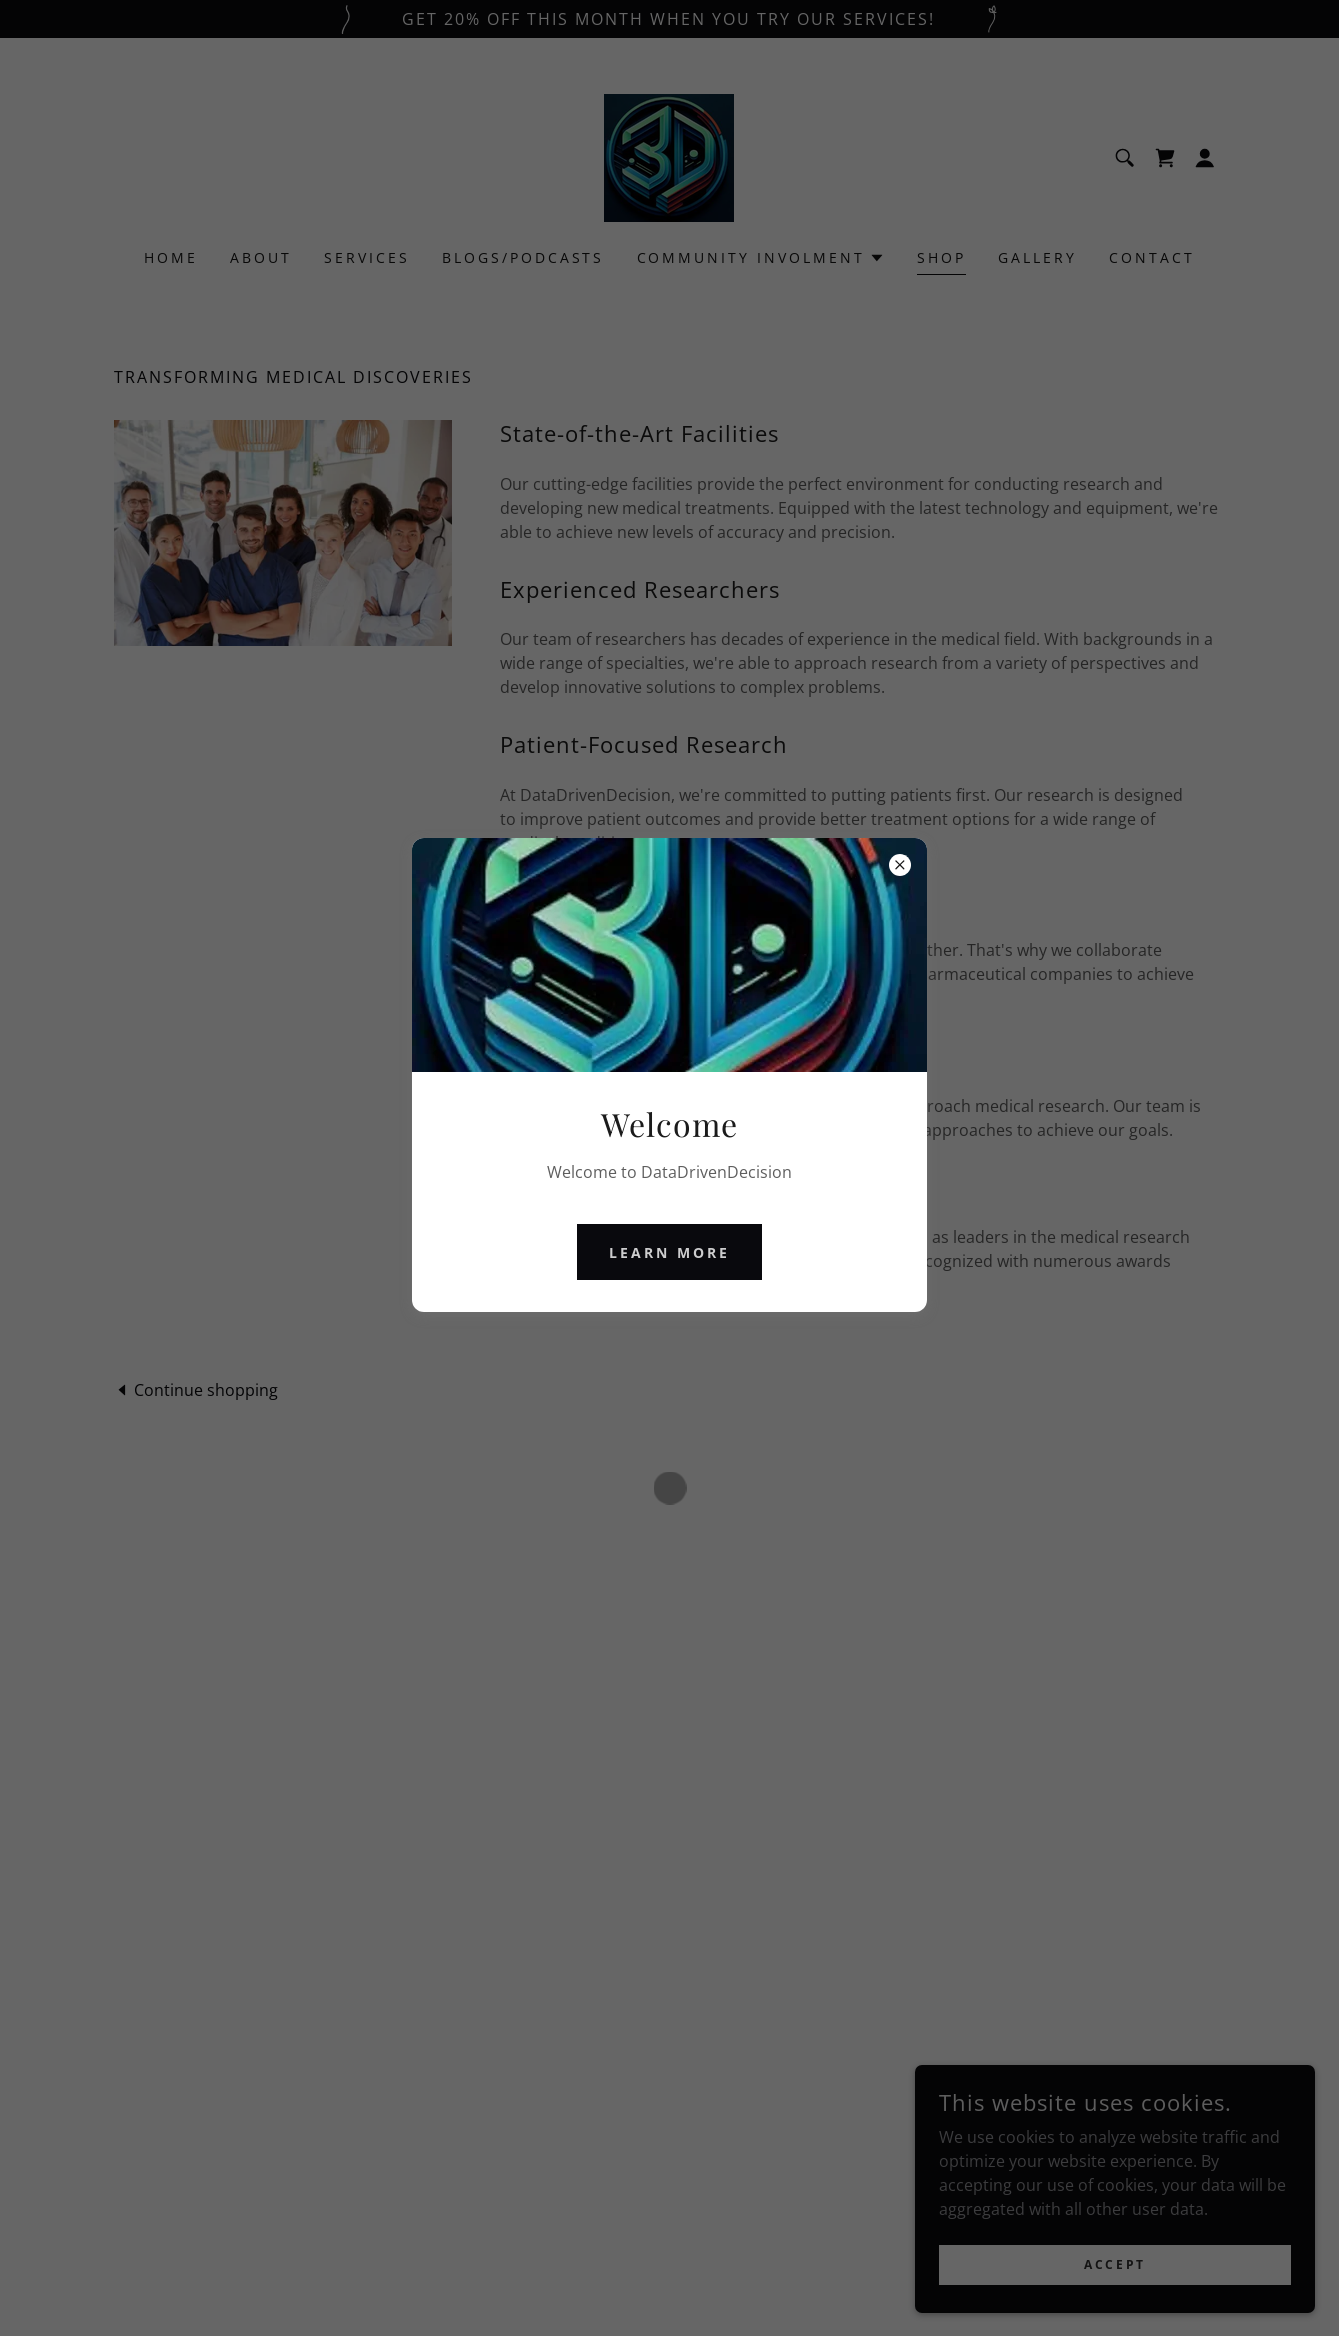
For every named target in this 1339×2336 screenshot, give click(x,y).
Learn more (669, 1252)
